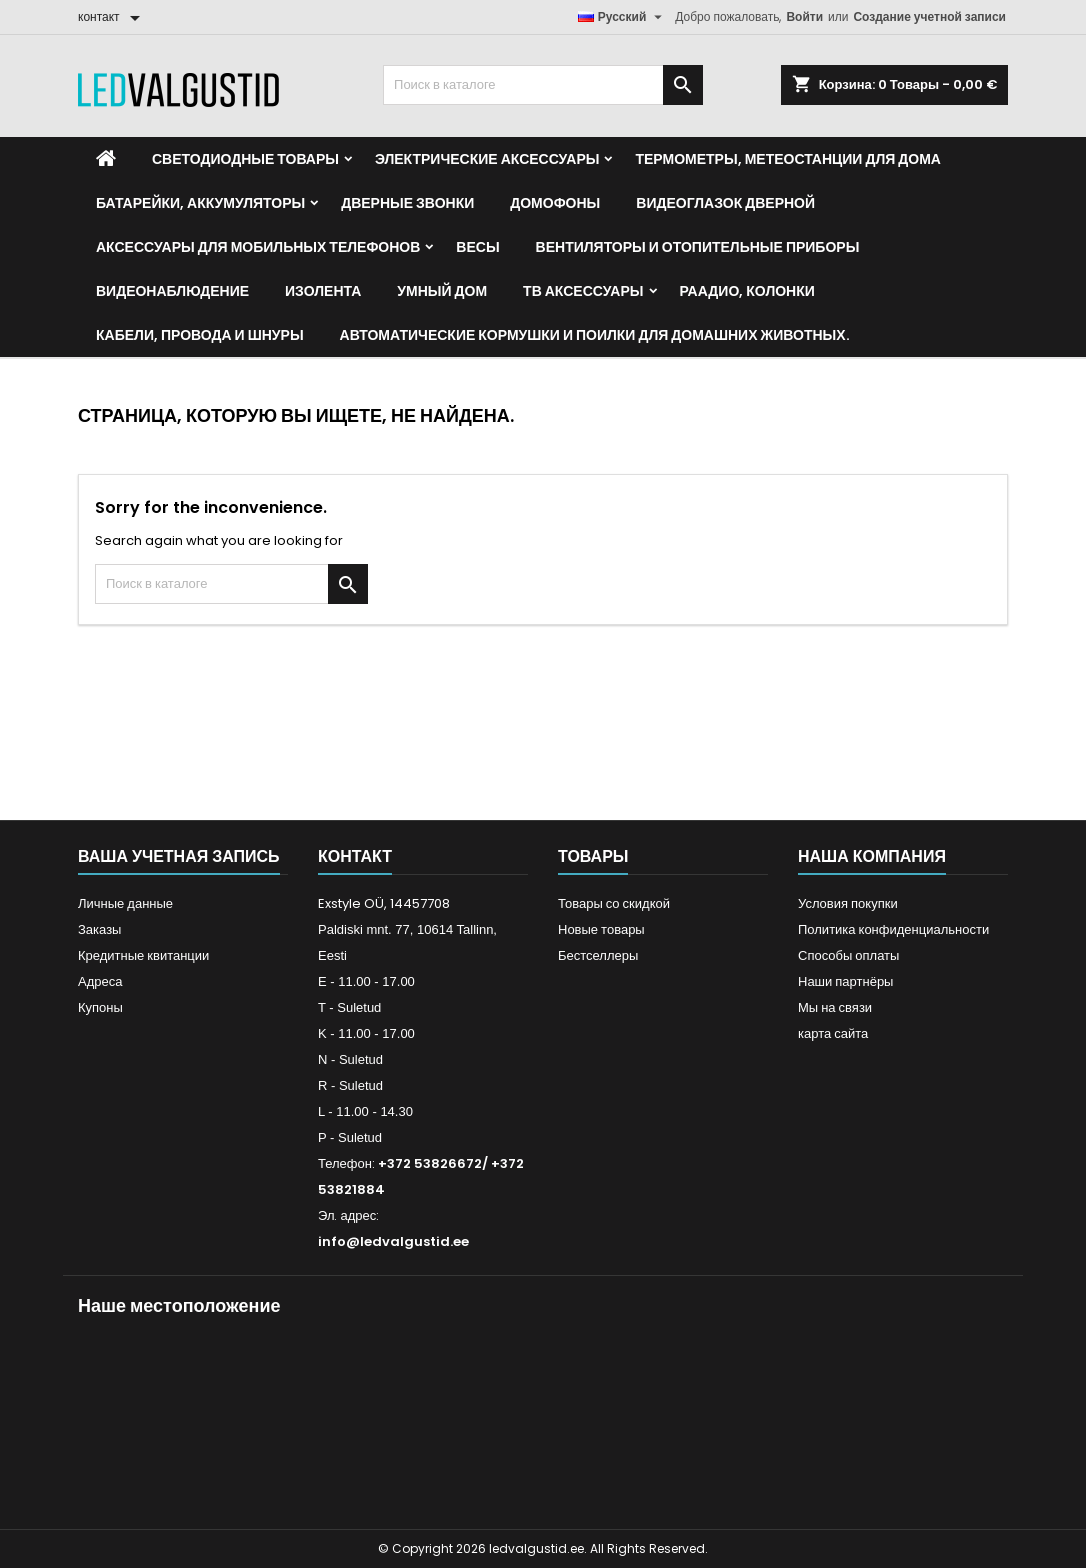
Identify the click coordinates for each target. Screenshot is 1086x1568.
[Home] (106, 159)
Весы (477, 247)
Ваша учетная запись (179, 856)
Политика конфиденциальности (893, 929)
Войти (804, 16)
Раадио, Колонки (747, 291)
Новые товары (601, 929)
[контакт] (112, 17)
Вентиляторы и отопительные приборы (698, 247)
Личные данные (125, 903)
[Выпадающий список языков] (623, 17)
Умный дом (442, 291)
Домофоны (555, 203)
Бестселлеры (598, 955)
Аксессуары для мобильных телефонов (258, 247)
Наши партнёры (845, 981)
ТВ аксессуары (583, 291)
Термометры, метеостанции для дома (787, 159)
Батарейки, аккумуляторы (200, 203)
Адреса (100, 981)
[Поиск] (543, 85)
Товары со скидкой (614, 903)
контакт (355, 856)
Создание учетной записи (929, 16)
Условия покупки (848, 903)
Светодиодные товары (245, 159)
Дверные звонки (407, 203)
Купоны (100, 1007)
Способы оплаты (848, 955)
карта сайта (833, 1033)
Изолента (323, 291)
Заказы (99, 929)
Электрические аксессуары (487, 159)
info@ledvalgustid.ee (393, 1241)
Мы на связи (835, 1007)
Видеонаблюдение (172, 291)
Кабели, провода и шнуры (200, 335)
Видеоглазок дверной (725, 203)
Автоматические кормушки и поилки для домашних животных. (595, 335)
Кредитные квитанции (143, 955)
